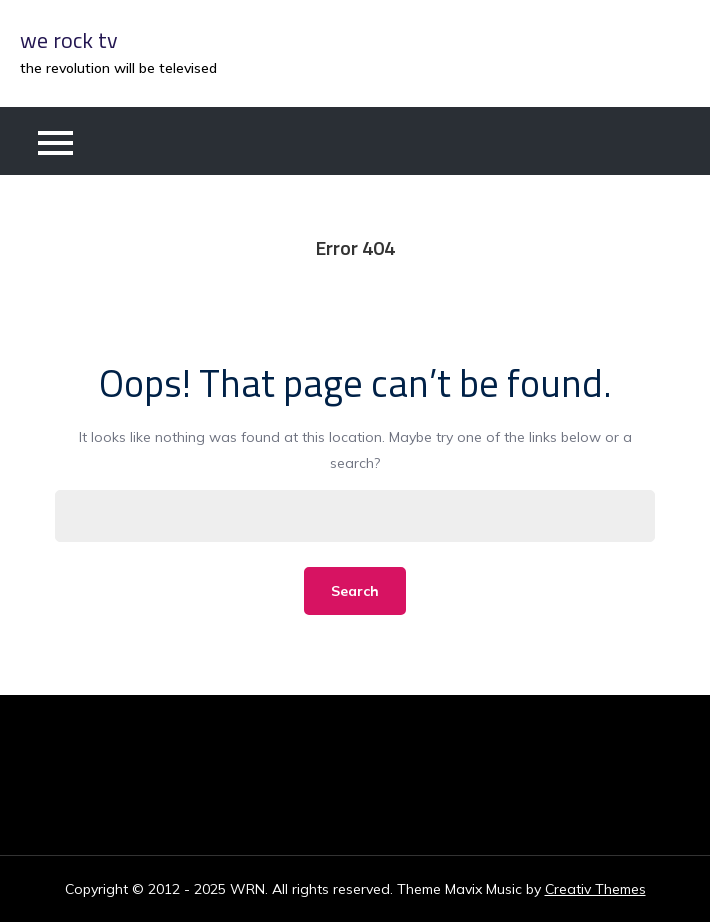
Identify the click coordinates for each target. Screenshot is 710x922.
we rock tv (69, 40)
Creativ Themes (595, 889)
